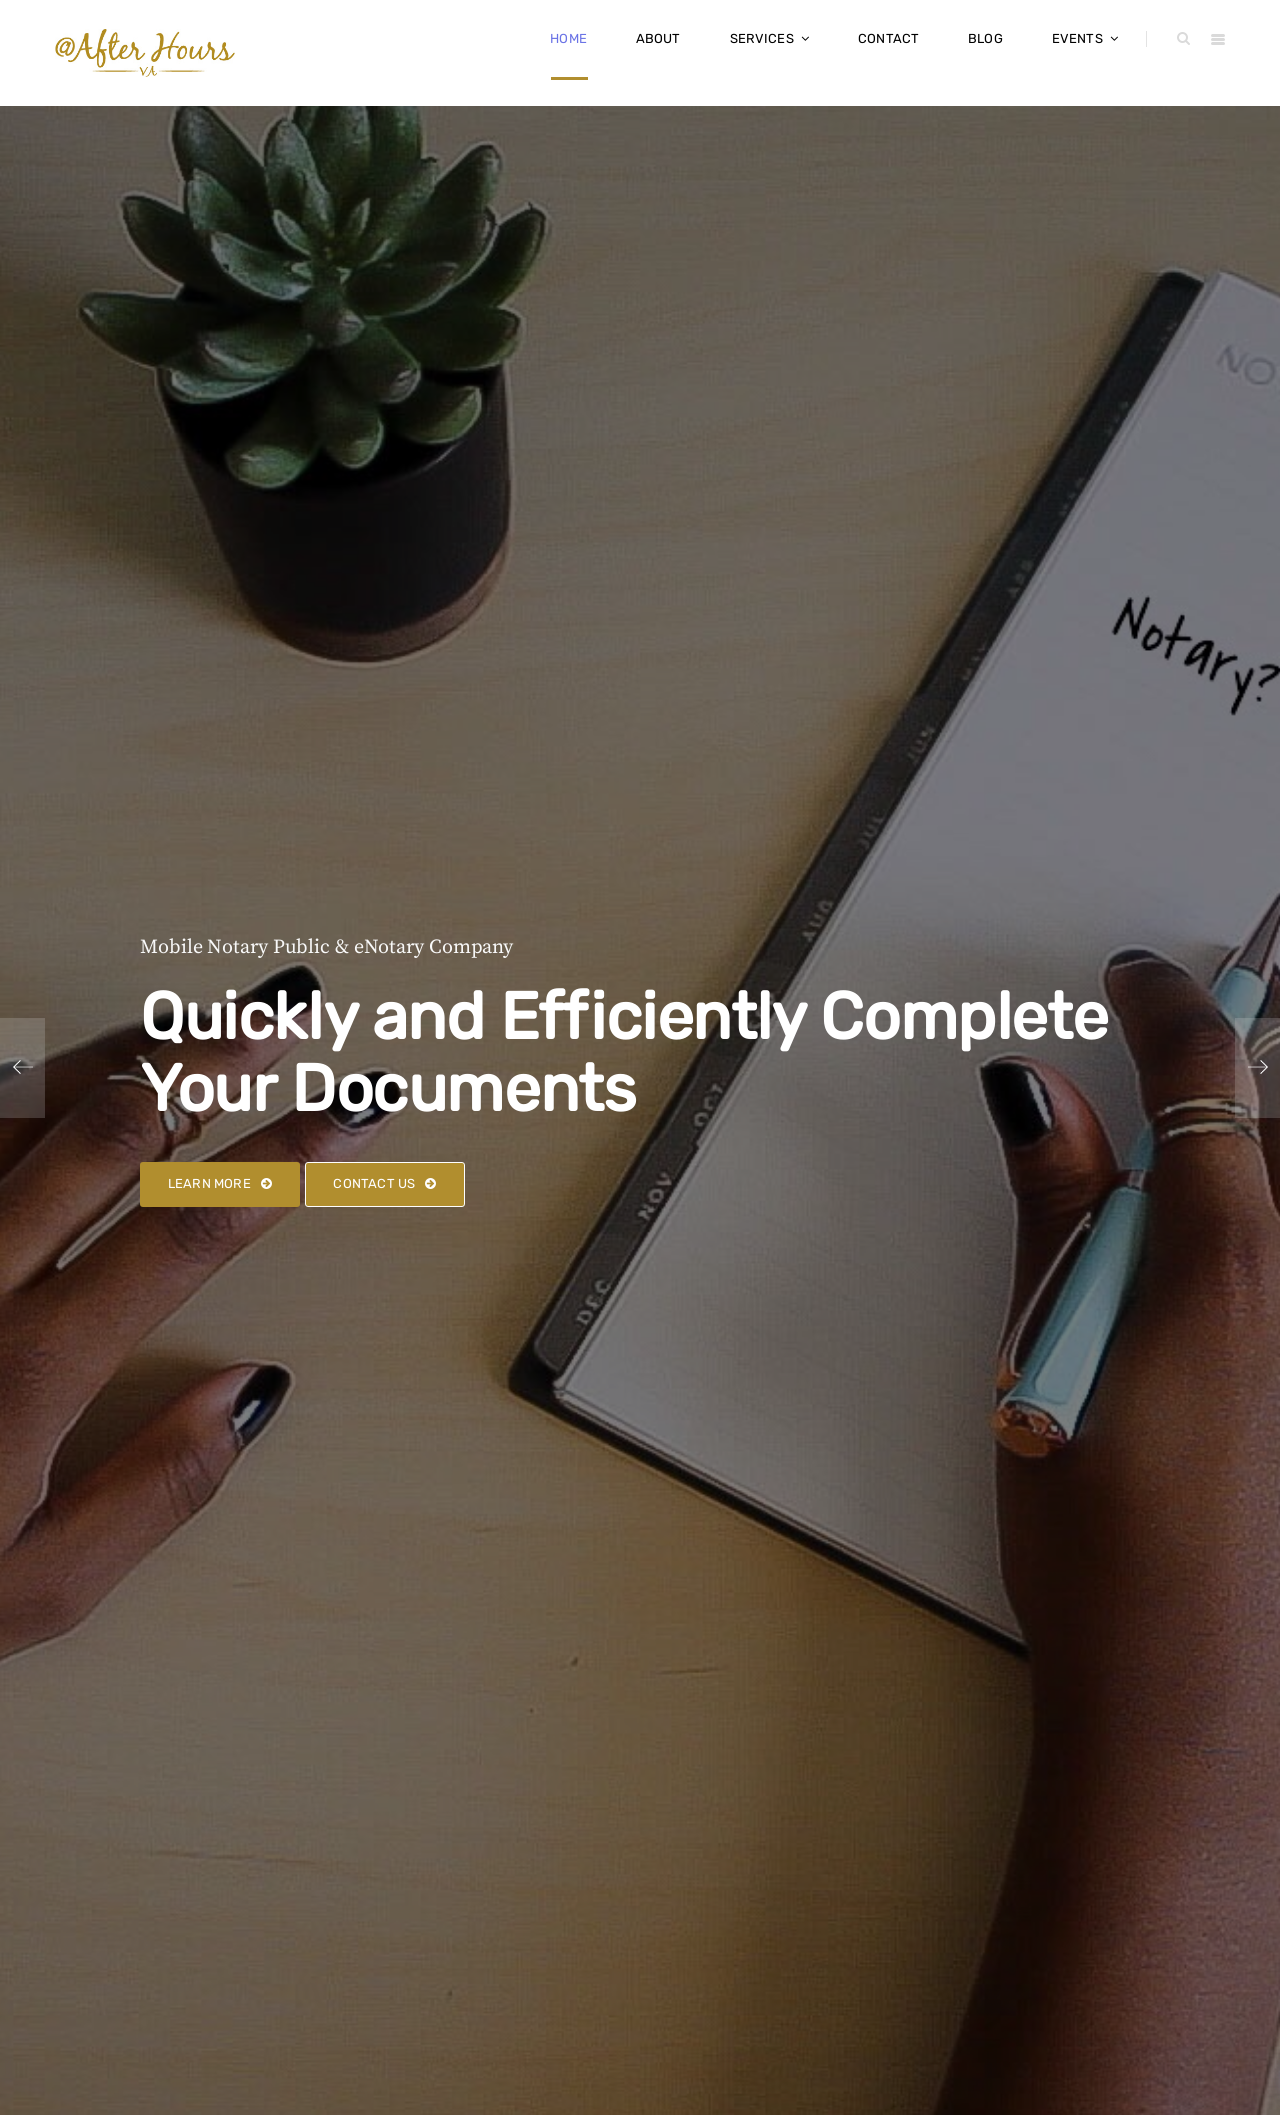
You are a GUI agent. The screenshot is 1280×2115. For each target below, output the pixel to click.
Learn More (220, 1183)
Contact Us (384, 1183)
